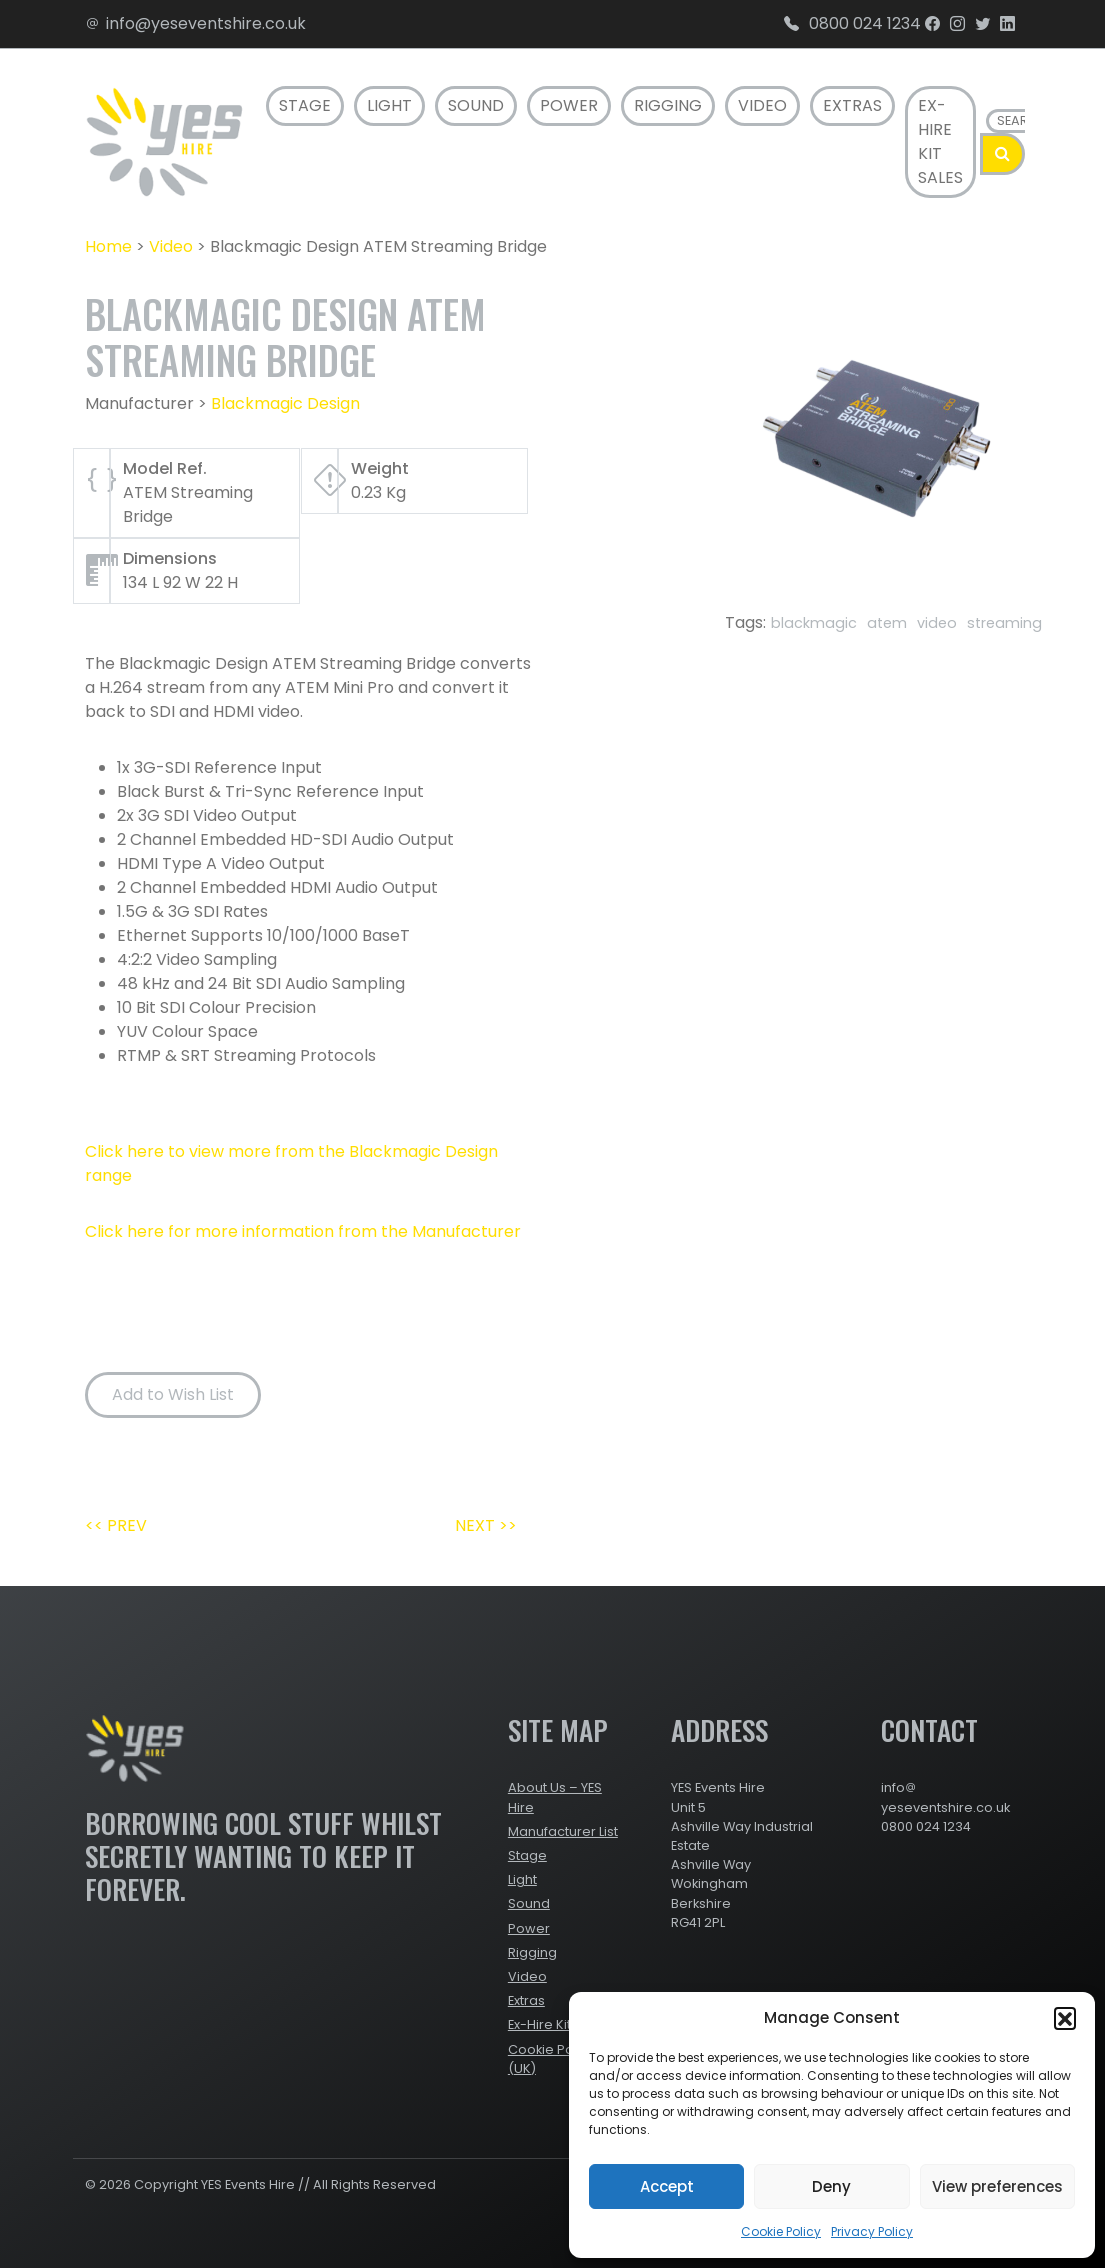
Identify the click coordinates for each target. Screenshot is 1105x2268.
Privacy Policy (872, 2231)
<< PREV (116, 1525)
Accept (667, 2186)
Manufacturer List (563, 1831)
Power (569, 105)
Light (389, 105)
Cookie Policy (781, 2231)
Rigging (668, 105)
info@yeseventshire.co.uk (195, 23)
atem (887, 623)
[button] (1065, 2018)
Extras (852, 105)
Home (108, 246)
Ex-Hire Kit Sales (940, 141)
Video (762, 105)
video (937, 623)
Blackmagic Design (285, 403)
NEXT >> (486, 1525)
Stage (305, 105)
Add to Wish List (173, 1394)
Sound (476, 105)
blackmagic (814, 623)
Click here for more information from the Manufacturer (303, 1231)
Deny (831, 2186)
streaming (1004, 623)
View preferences (997, 2186)
